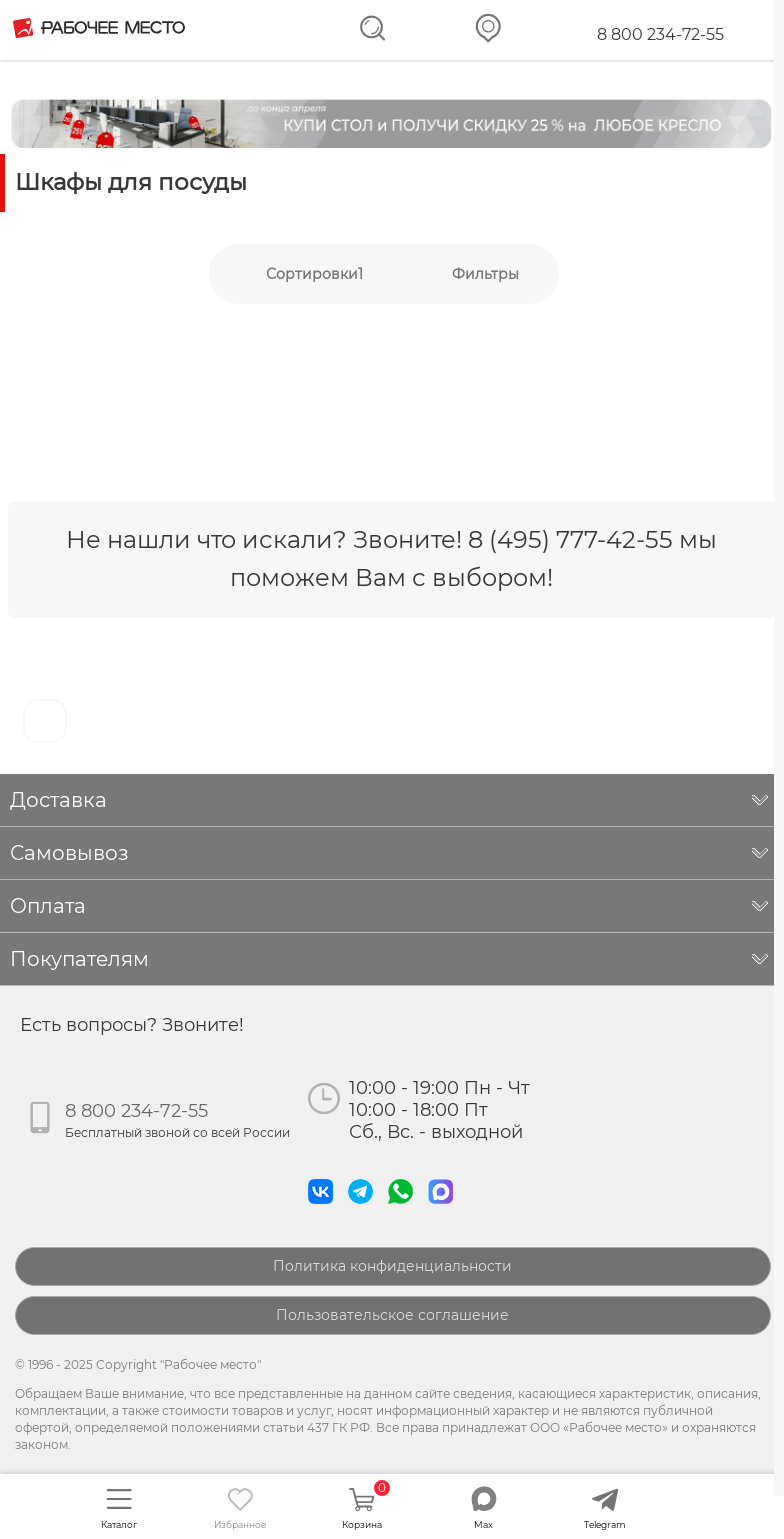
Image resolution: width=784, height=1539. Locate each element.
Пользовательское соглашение (392, 1315)
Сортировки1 (314, 274)
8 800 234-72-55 (660, 34)
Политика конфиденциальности (392, 1266)
